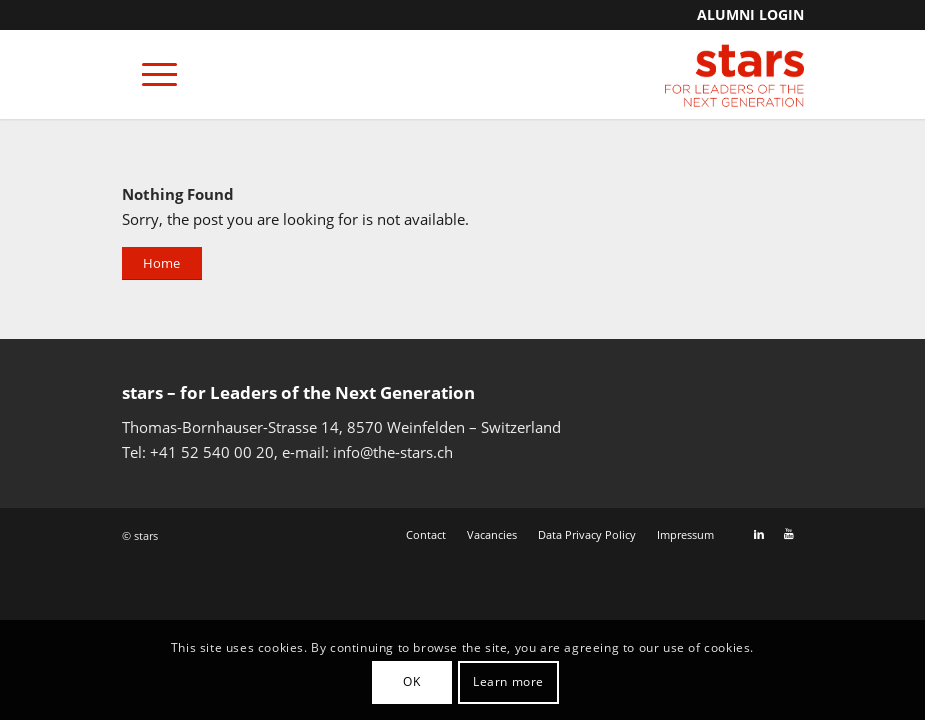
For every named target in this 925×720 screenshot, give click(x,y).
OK (411, 681)
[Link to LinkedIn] (759, 534)
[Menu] (149, 74)
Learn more (508, 681)
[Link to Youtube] (789, 534)
